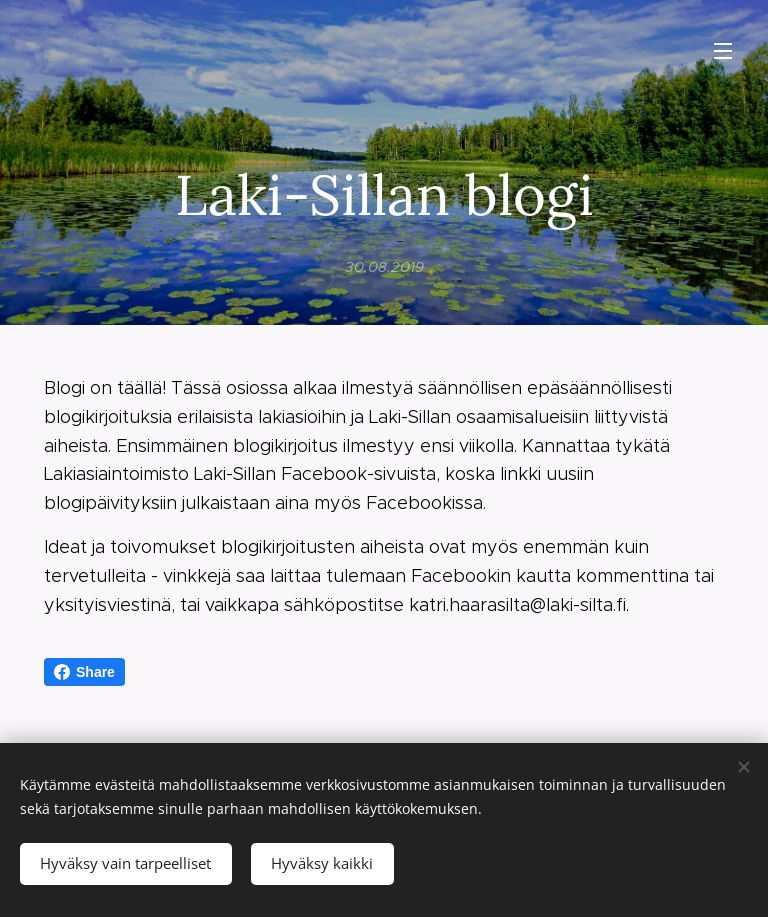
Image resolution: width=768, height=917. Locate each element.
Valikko (723, 51)
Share (84, 672)
